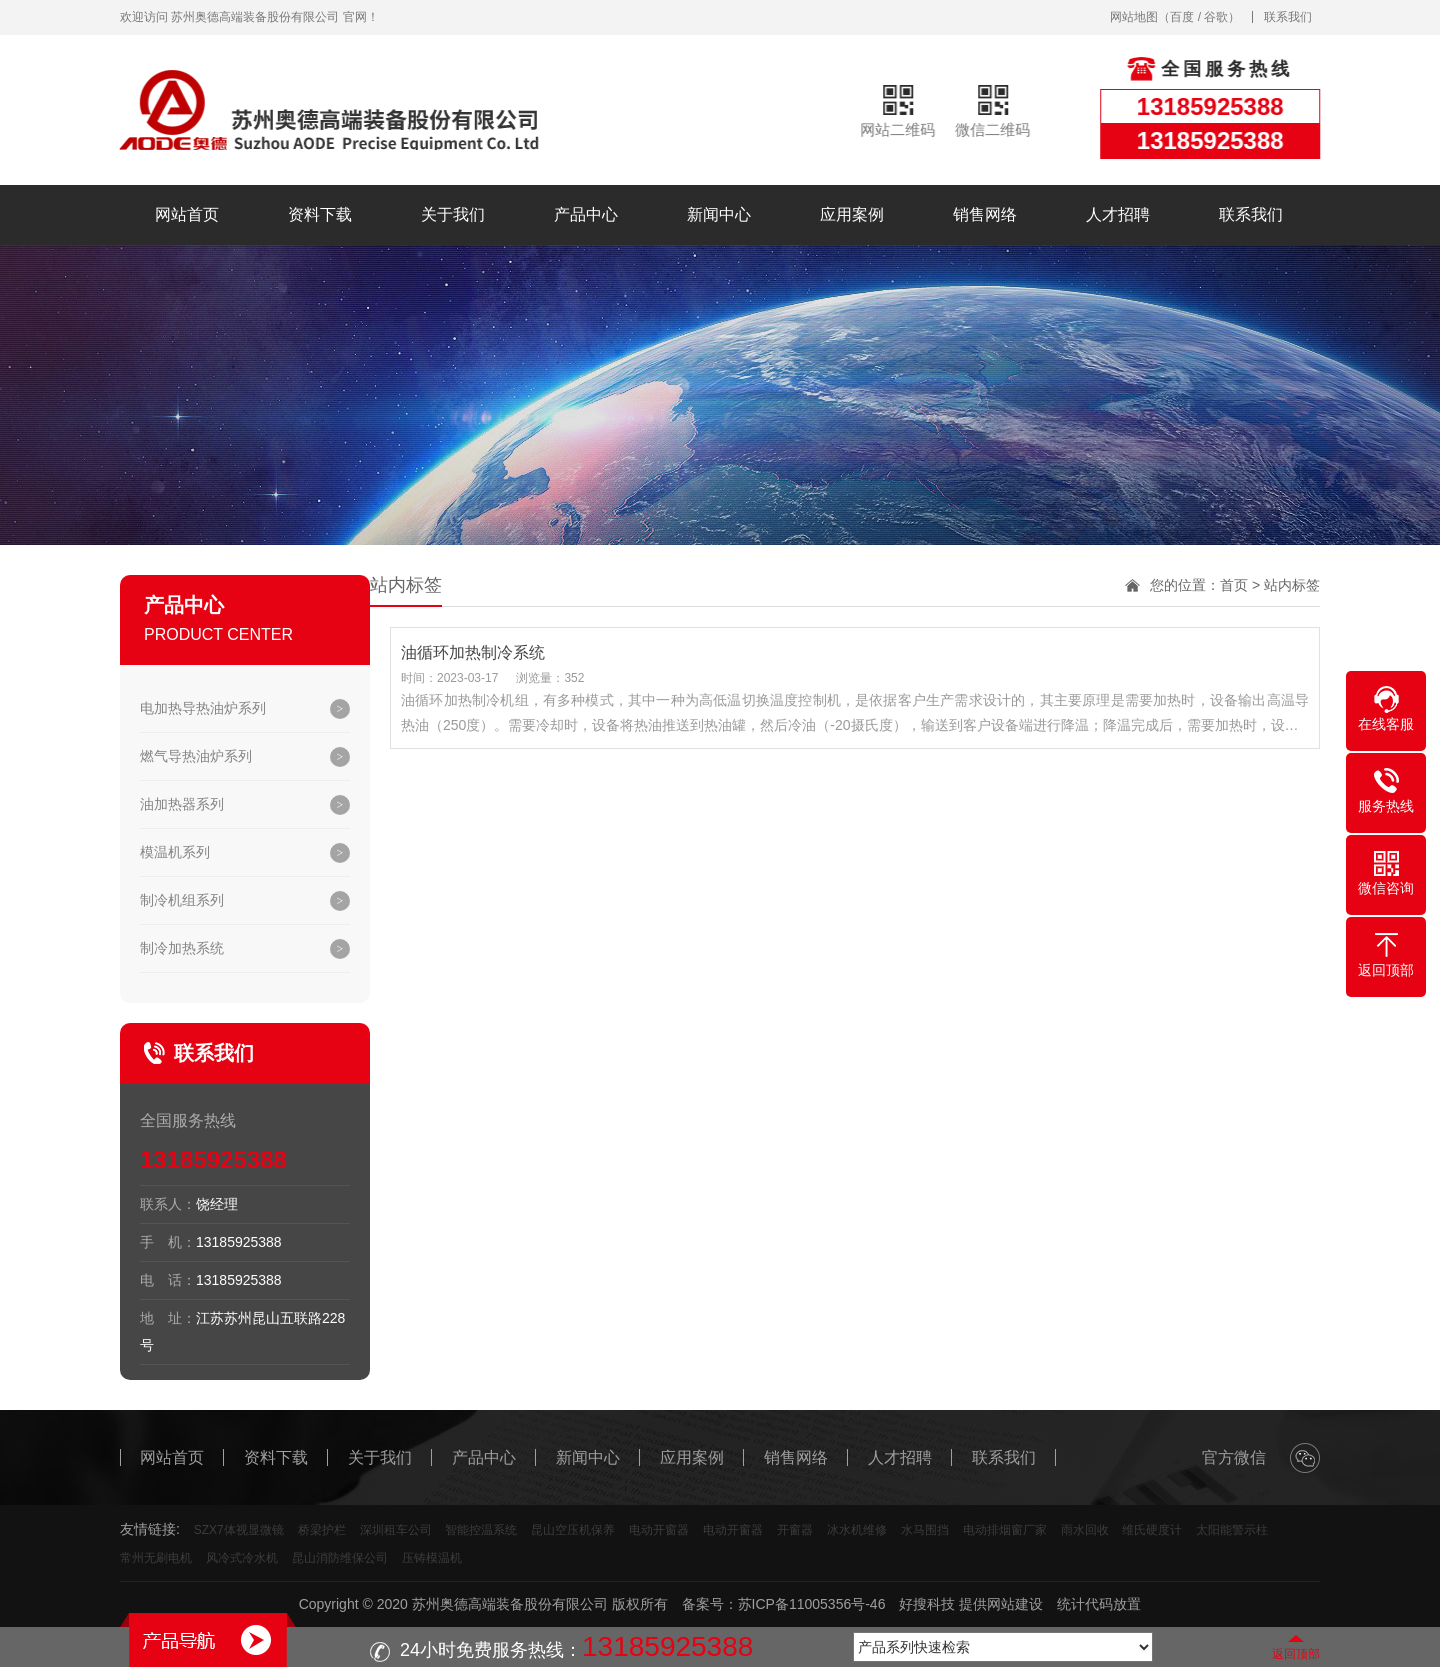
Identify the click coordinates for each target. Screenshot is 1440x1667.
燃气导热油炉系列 (196, 756)
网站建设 (1015, 1604)
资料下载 (320, 214)
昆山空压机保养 (573, 1530)
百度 (1182, 17)
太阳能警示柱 (1232, 1530)
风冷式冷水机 (242, 1558)
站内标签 (1292, 585)
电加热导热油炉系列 (203, 708)
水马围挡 (925, 1530)
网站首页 (187, 214)
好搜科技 (927, 1604)
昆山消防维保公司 (340, 1558)
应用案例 (852, 214)
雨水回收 (1085, 1530)
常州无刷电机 (156, 1558)
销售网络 (985, 214)
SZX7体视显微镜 (239, 1530)
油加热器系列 (182, 804)
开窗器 (795, 1530)
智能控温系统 (481, 1530)
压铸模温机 (432, 1558)
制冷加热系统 (182, 948)
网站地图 (1134, 17)
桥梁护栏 (322, 1530)
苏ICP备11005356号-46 (812, 1604)
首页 (1234, 585)
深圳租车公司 (396, 1530)
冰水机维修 (857, 1530)
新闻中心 (719, 214)
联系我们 (1288, 17)
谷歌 (1216, 17)
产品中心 (586, 214)
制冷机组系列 (182, 900)
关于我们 (453, 214)
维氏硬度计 (1152, 1530)
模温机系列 (175, 852)
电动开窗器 (659, 1530)
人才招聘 (1118, 214)
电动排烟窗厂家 (1005, 1530)
